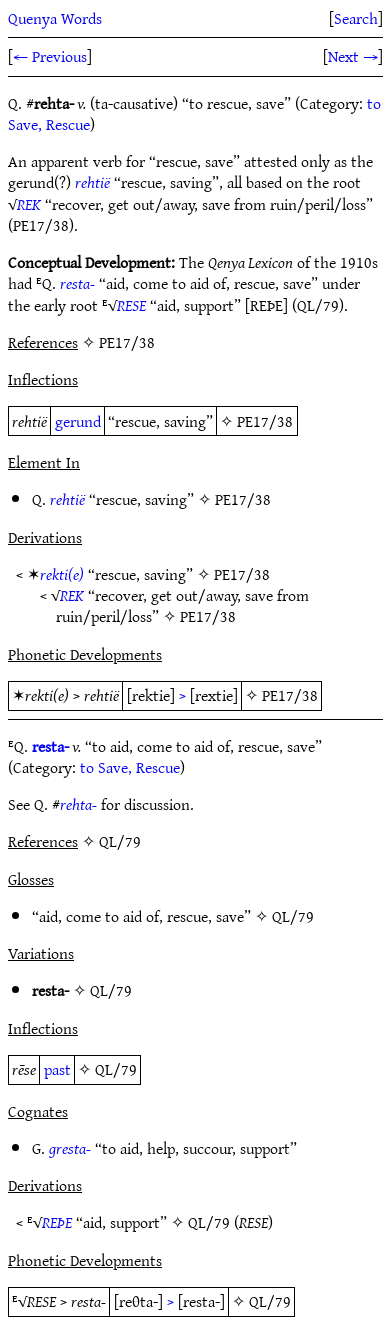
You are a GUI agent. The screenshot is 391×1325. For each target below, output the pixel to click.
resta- (77, 283)
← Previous (50, 56)
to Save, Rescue (130, 767)
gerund (78, 421)
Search (356, 18)
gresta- (70, 1148)
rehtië (92, 182)
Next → (353, 56)
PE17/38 (265, 421)
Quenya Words (55, 18)
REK (29, 204)
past (57, 1069)
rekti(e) (62, 574)
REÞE (57, 1222)
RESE (131, 305)
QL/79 (293, 916)
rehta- (78, 804)
